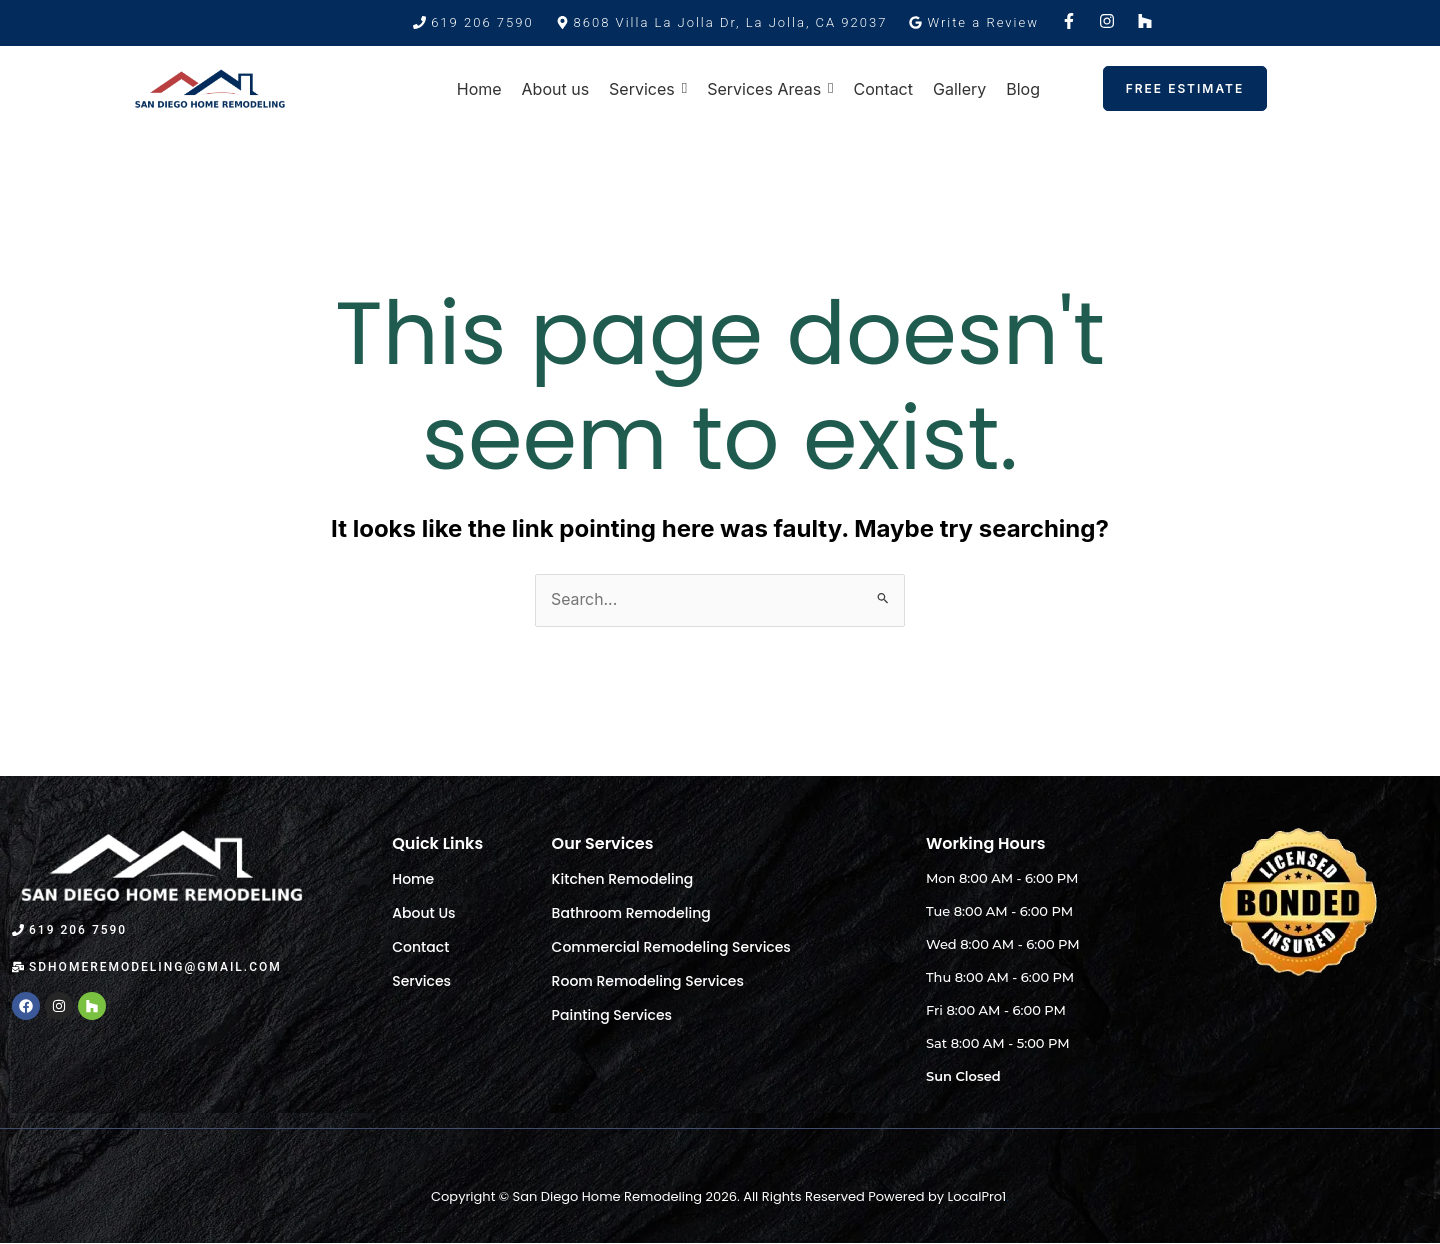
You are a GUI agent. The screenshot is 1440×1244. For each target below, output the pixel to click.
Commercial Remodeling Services (671, 947)
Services (421, 981)
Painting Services (612, 1015)
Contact (420, 947)
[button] (722, 22)
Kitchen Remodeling (623, 879)
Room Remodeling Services (648, 981)
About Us (423, 913)
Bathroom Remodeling (631, 913)
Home (413, 879)
